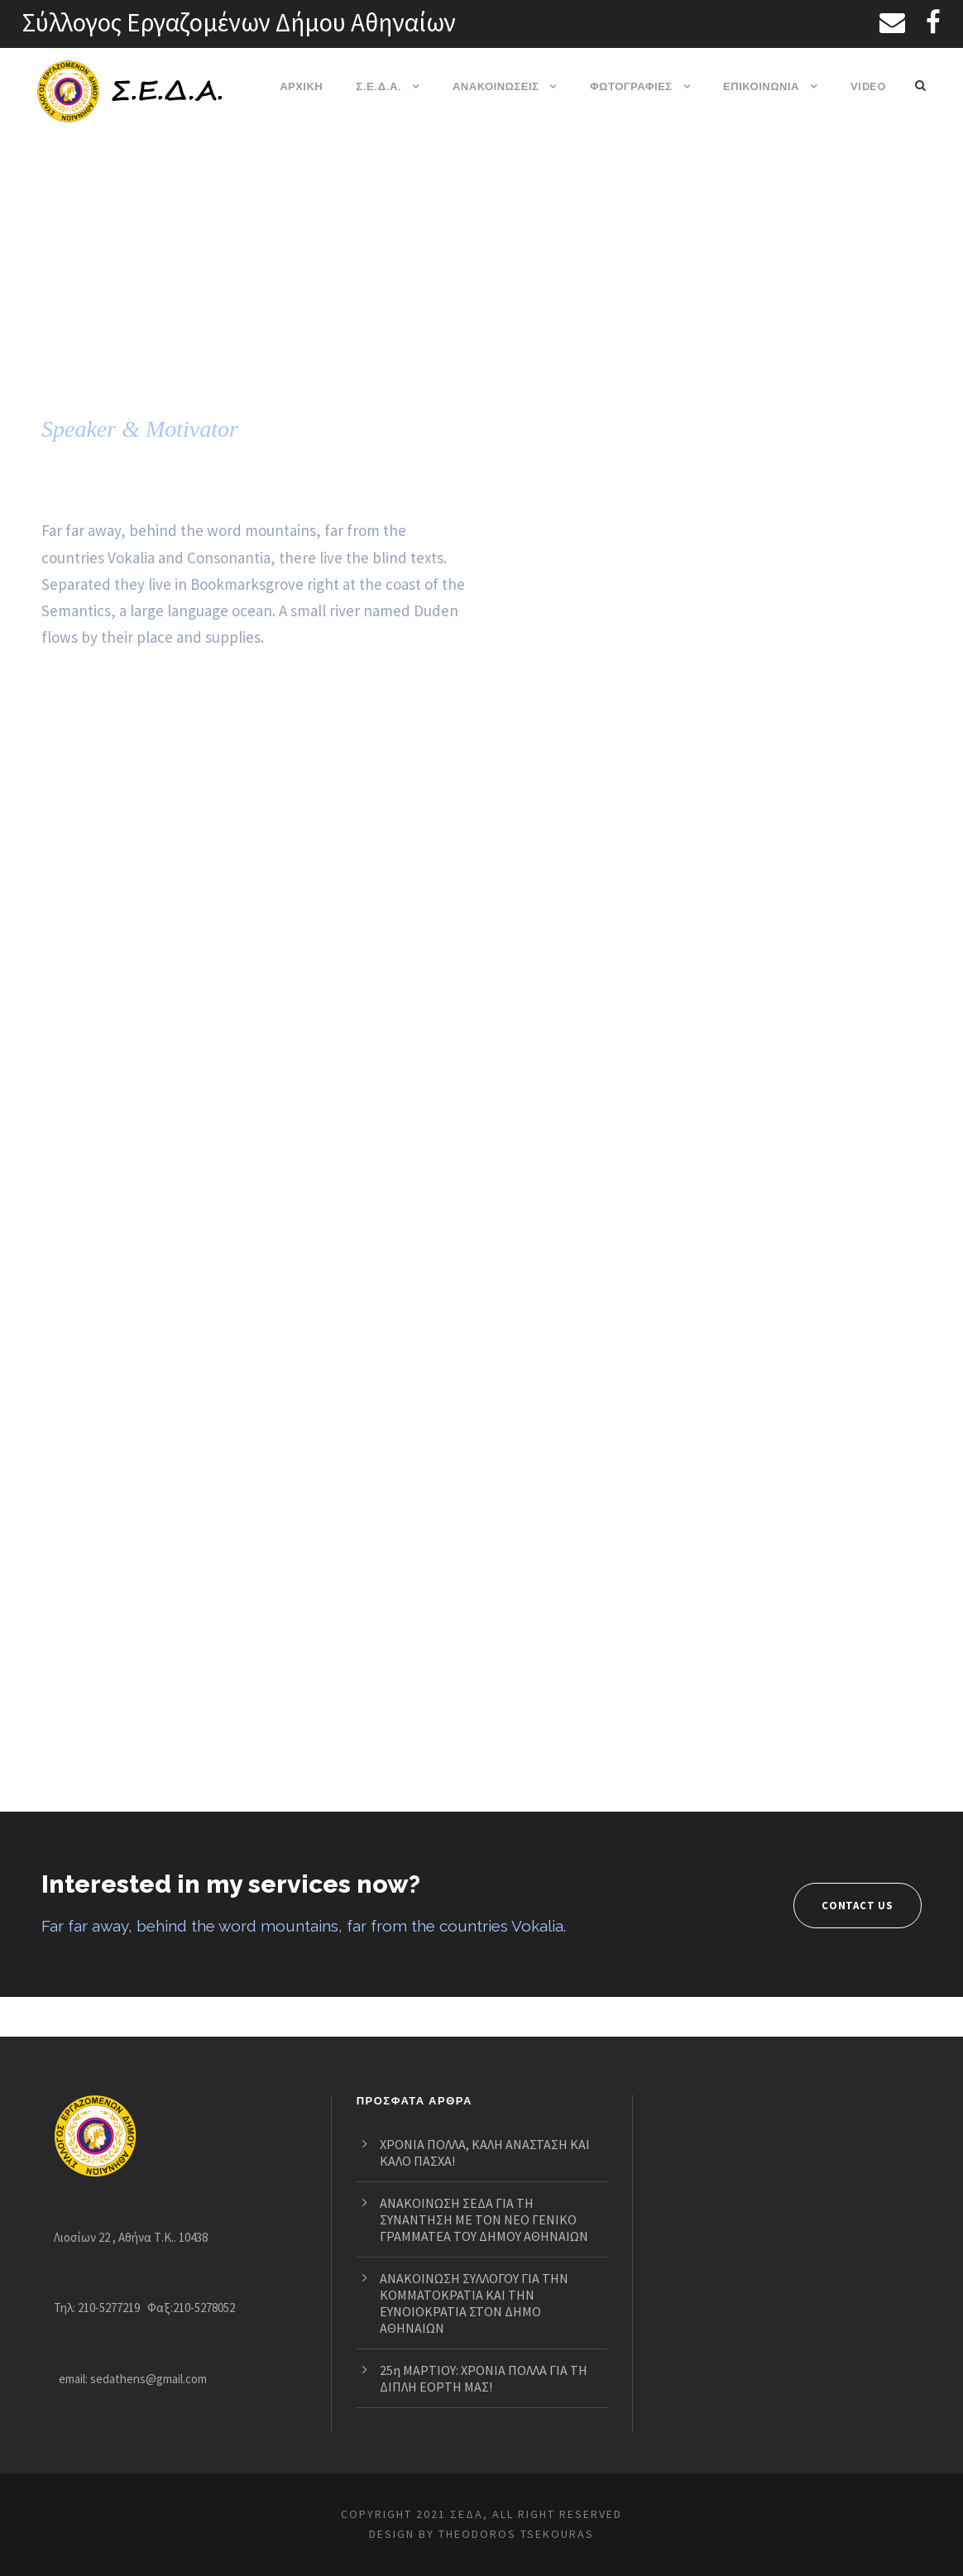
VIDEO (868, 86)
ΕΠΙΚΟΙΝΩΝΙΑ (762, 86)
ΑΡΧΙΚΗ (302, 86)
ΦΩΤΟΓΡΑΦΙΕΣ (631, 86)
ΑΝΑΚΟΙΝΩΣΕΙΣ (496, 86)
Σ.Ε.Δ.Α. (379, 86)
